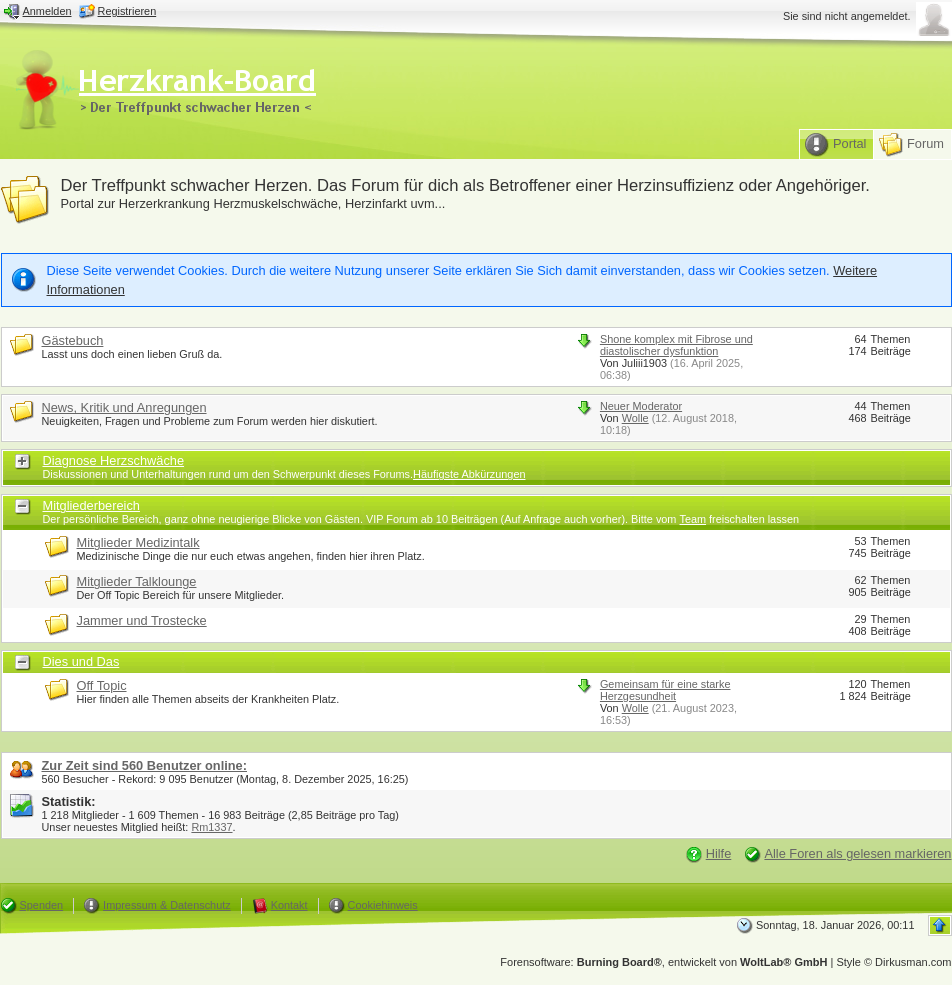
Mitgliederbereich (91, 505)
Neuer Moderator (641, 406)
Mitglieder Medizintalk (138, 542)
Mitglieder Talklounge (137, 581)
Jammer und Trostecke (142, 620)
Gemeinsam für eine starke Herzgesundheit (665, 690)
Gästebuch (73, 340)
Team (692, 519)
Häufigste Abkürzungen (469, 474)
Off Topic (102, 685)
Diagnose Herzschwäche (114, 460)
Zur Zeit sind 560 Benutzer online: (145, 765)
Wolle (635, 418)
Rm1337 (211, 827)
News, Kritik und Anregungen (124, 407)
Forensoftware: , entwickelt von (663, 962)
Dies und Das (81, 661)
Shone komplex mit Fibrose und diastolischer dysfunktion (676, 345)
